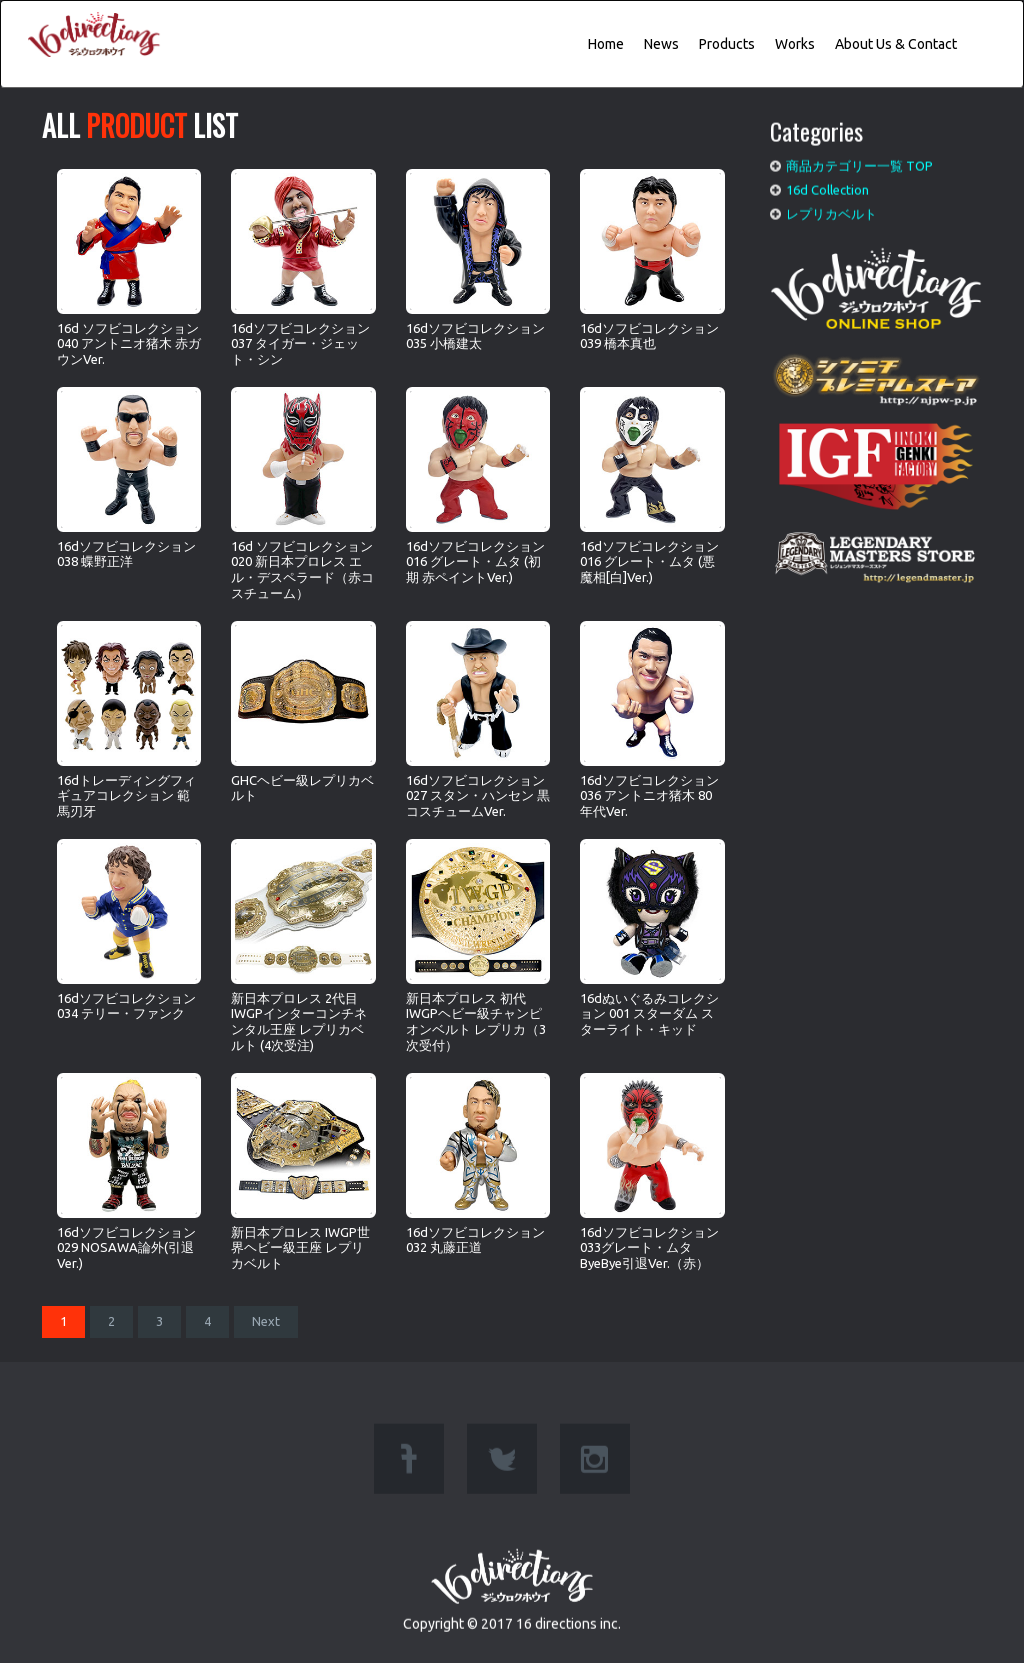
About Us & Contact (896, 44)
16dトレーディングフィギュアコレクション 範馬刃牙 (129, 719)
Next (266, 1321)
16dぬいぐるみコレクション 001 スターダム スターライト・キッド (652, 937)
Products (727, 44)
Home (606, 44)
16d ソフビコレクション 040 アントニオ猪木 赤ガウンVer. (129, 267)
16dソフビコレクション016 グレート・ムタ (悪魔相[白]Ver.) (652, 485)
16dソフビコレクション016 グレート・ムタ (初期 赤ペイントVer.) (478, 485)
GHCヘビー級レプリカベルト (303, 711)
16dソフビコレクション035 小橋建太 (478, 259)
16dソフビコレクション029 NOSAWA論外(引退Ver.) (129, 1171)
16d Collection (827, 186)
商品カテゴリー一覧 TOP (859, 162)
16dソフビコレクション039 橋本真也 (652, 259)
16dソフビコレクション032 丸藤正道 (478, 1163)
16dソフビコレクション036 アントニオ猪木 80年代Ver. (652, 719)
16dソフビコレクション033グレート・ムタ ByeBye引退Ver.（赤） (652, 1171)
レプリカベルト (831, 209)
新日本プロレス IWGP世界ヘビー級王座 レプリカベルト (303, 1171)
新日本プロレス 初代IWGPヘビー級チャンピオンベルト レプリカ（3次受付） (478, 945)
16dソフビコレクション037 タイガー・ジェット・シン (303, 267)
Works (795, 44)
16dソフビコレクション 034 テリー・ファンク (129, 929)
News (661, 44)
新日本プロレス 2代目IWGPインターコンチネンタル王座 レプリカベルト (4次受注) (303, 945)
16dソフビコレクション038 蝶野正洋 (129, 477)
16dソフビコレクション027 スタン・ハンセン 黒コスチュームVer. (478, 719)
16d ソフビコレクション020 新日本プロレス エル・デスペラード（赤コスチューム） (303, 493)
